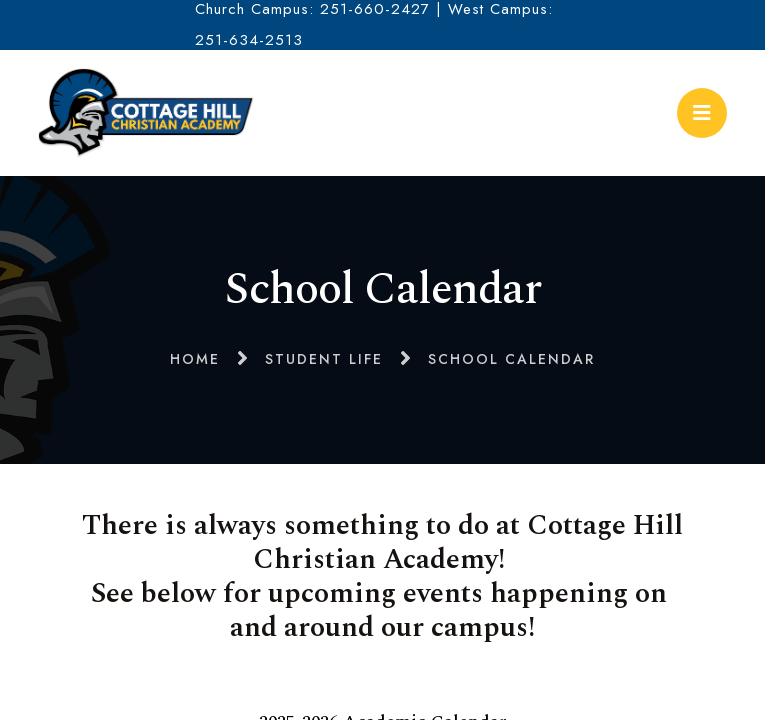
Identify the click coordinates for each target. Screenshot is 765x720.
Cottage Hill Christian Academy (146, 113)
